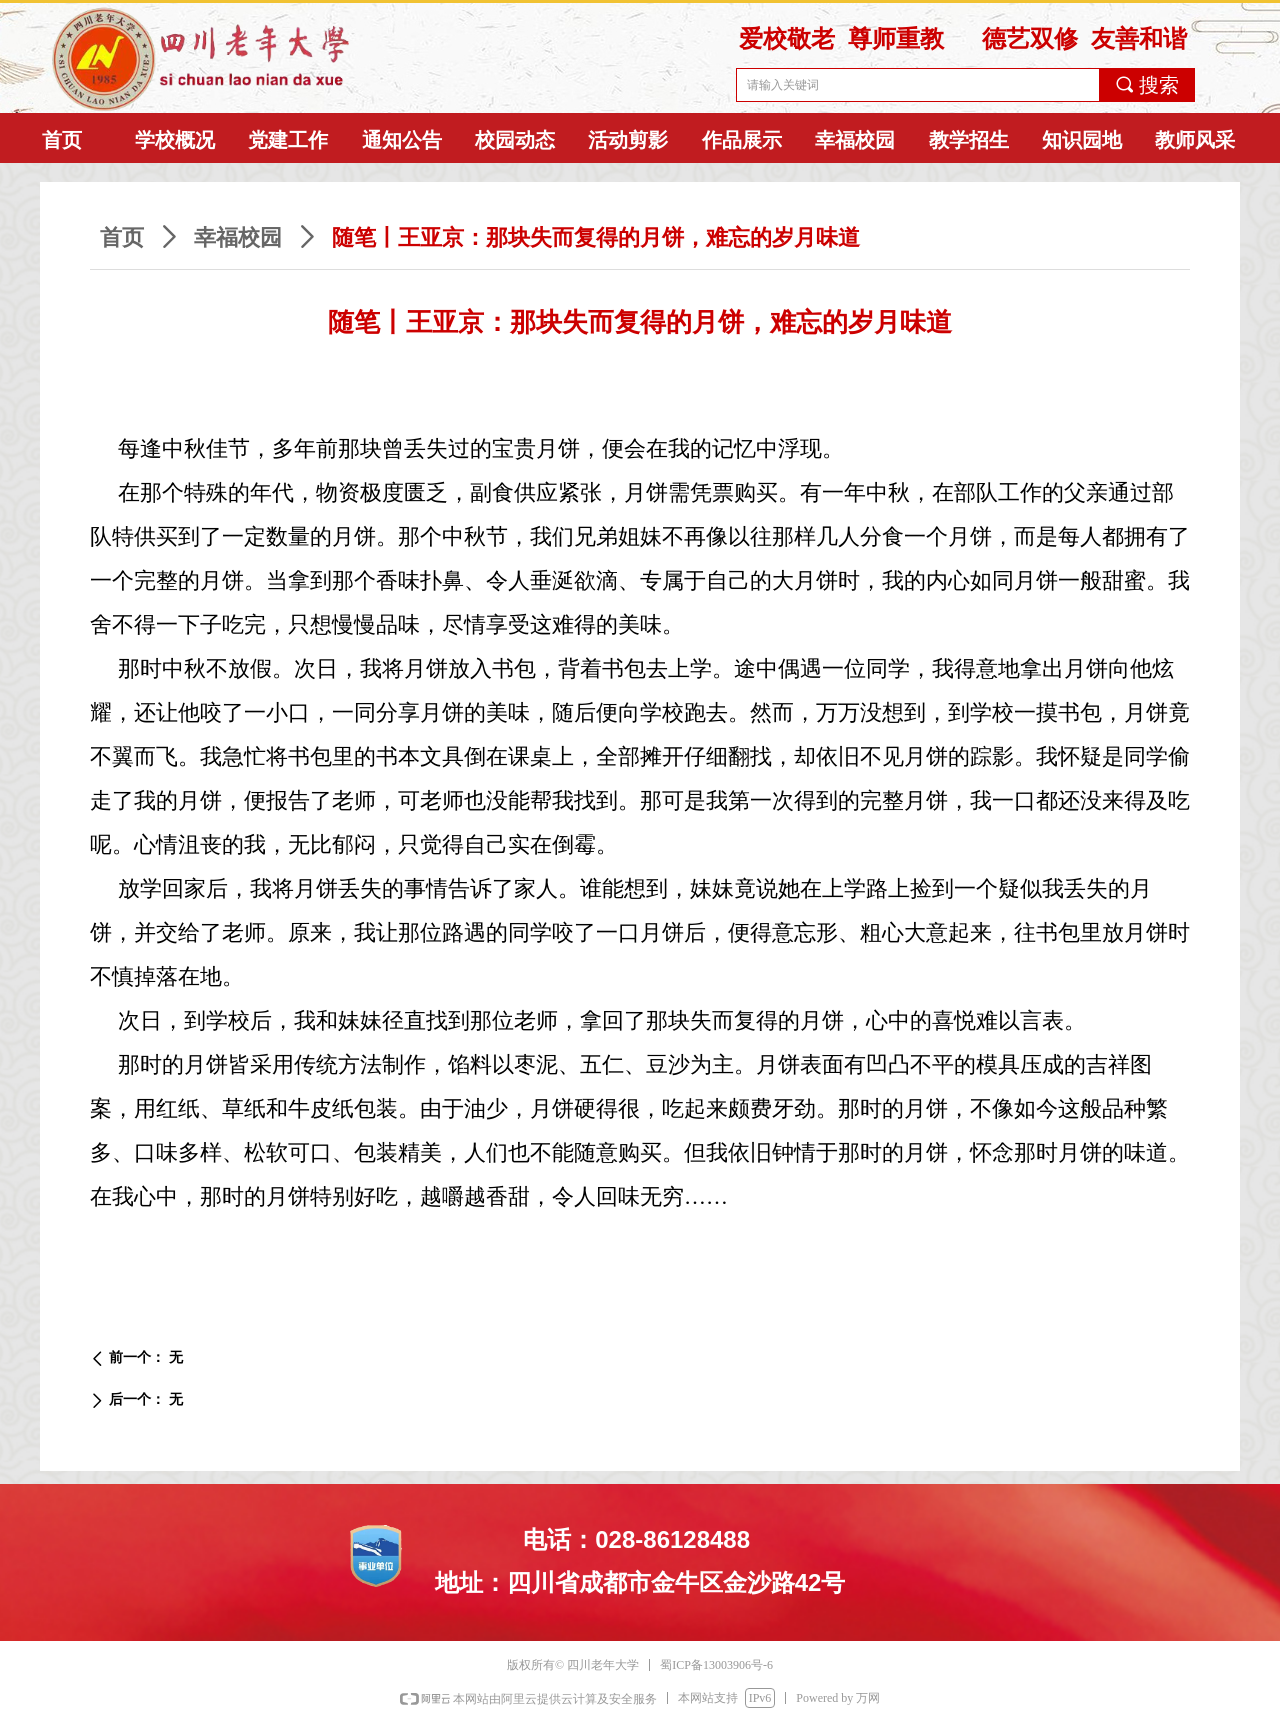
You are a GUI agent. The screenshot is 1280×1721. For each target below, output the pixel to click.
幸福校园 (238, 237)
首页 (122, 237)
